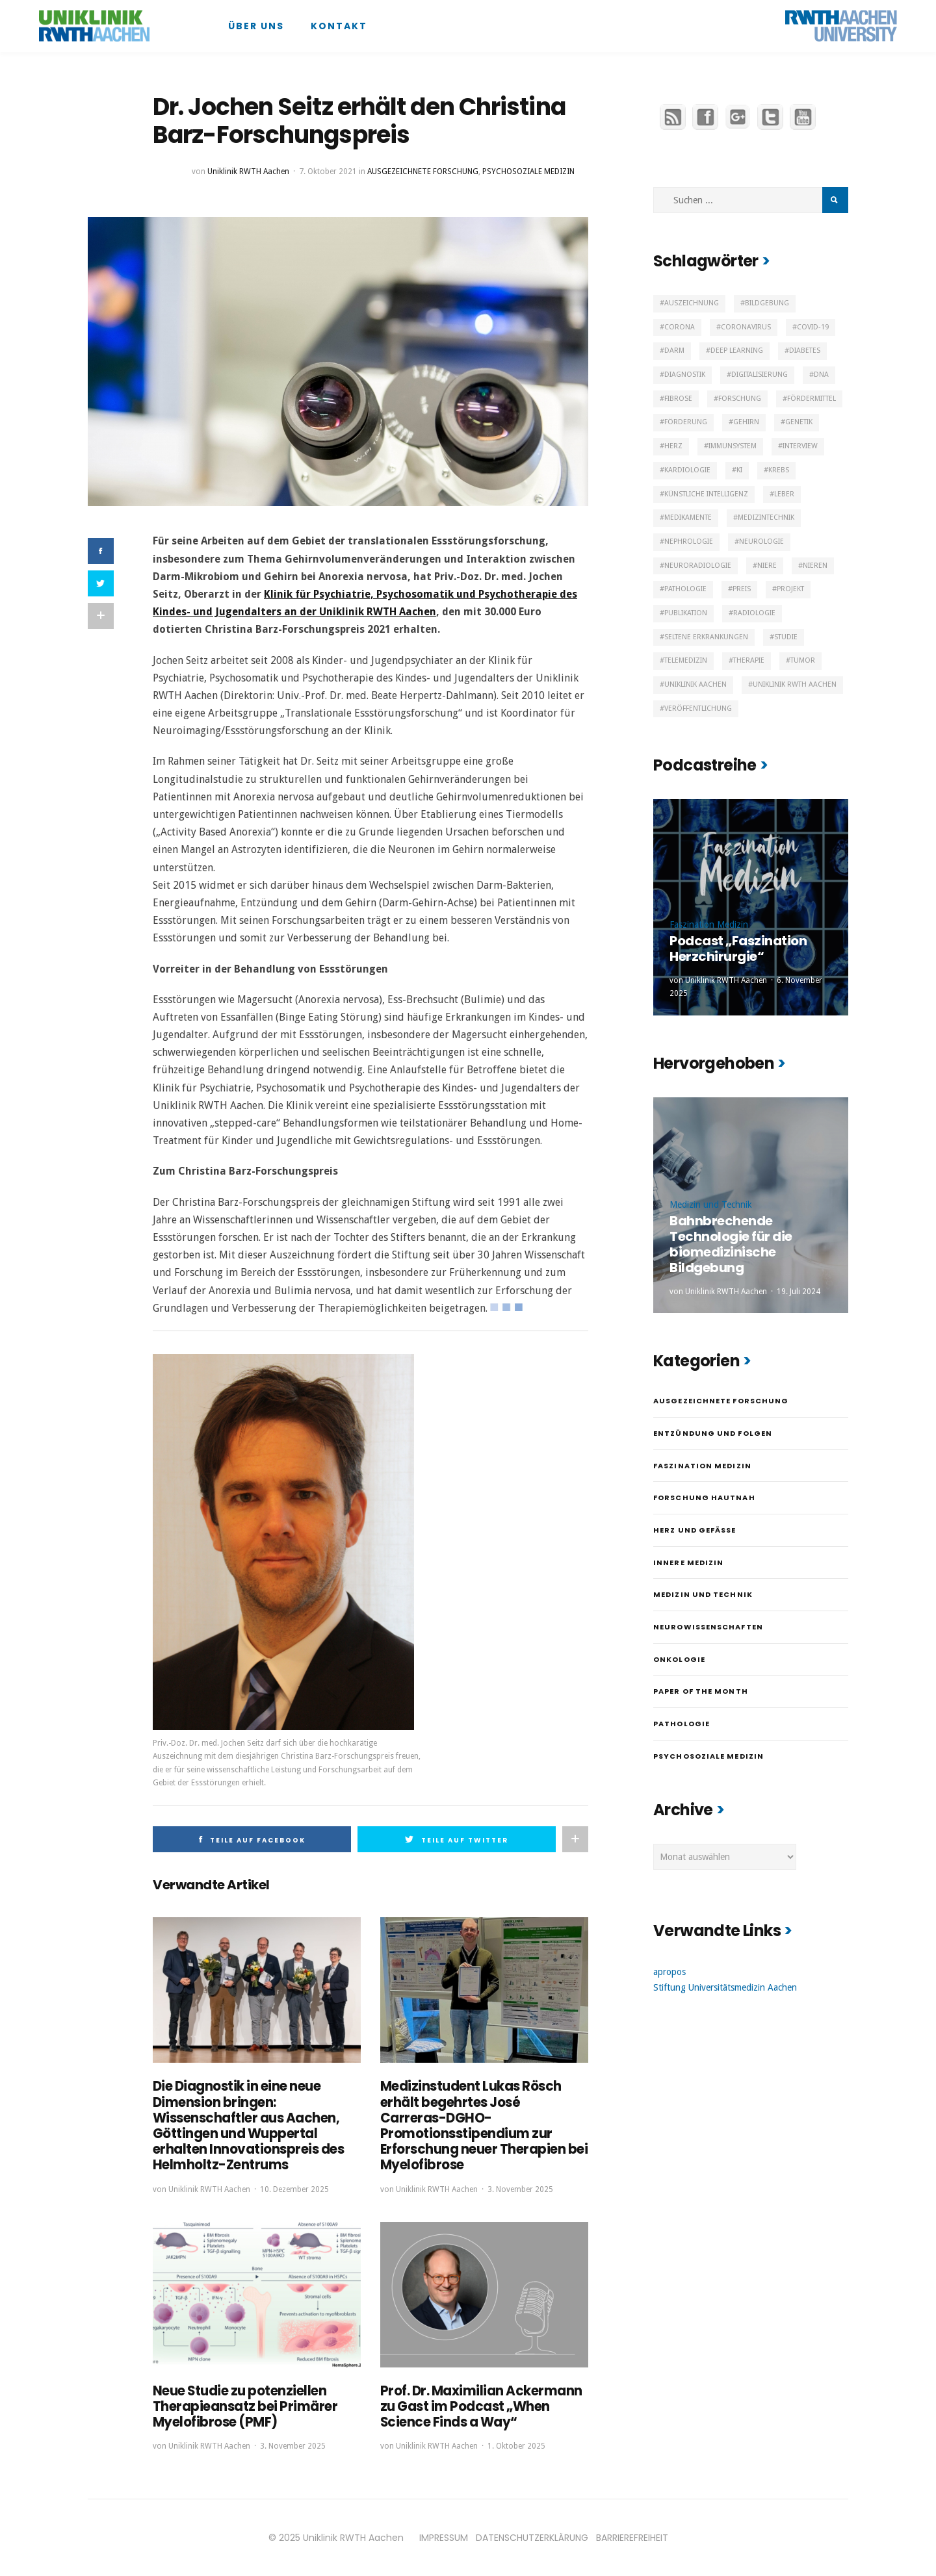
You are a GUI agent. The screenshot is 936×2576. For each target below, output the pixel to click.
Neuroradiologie (697, 565)
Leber (784, 494)
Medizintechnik (766, 517)
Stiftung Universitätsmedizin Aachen (725, 1987)
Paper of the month (700, 1691)
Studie (786, 637)
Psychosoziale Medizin (528, 171)
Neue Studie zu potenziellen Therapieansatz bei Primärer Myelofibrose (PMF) (245, 2405)
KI (739, 470)
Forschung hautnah (704, 1497)
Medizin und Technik (711, 1204)
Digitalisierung (759, 374)
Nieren (815, 565)
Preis (742, 589)
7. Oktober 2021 (328, 171)
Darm (674, 350)
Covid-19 (813, 327)
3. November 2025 (520, 2188)
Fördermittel (811, 398)
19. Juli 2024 (798, 1291)
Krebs (778, 470)
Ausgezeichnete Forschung (422, 171)
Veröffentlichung (698, 708)
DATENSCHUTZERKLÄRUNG (532, 2536)
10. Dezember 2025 (294, 2188)
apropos (669, 1972)
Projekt (790, 589)
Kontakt (339, 25)
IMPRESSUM (443, 2536)
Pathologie (685, 589)
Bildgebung (767, 303)
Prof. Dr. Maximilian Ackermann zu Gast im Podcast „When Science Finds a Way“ (481, 2405)
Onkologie (679, 1659)
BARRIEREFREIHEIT (632, 2536)
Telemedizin (685, 660)
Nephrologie (688, 541)
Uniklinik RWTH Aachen (248, 171)
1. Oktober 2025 (516, 2445)
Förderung (685, 422)
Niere (767, 565)
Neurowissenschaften (708, 1627)
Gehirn (746, 422)
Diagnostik (684, 374)
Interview (800, 446)
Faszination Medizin (709, 924)
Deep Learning (736, 350)
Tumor (802, 660)
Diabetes (804, 350)
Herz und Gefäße (694, 1530)
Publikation (685, 613)
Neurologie (761, 541)
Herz (673, 446)
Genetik (798, 422)
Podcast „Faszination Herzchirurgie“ (738, 948)
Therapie (748, 660)
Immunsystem (732, 446)
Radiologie (754, 613)
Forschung (739, 398)
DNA (821, 374)
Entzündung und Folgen (712, 1433)
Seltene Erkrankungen (706, 637)
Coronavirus (746, 327)
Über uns (256, 25)
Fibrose (678, 398)
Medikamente (688, 517)
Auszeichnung (691, 303)
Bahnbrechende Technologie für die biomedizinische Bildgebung (731, 1244)
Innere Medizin (688, 1562)
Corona (679, 327)
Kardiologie (687, 470)
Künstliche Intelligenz (706, 494)
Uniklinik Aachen (695, 684)
